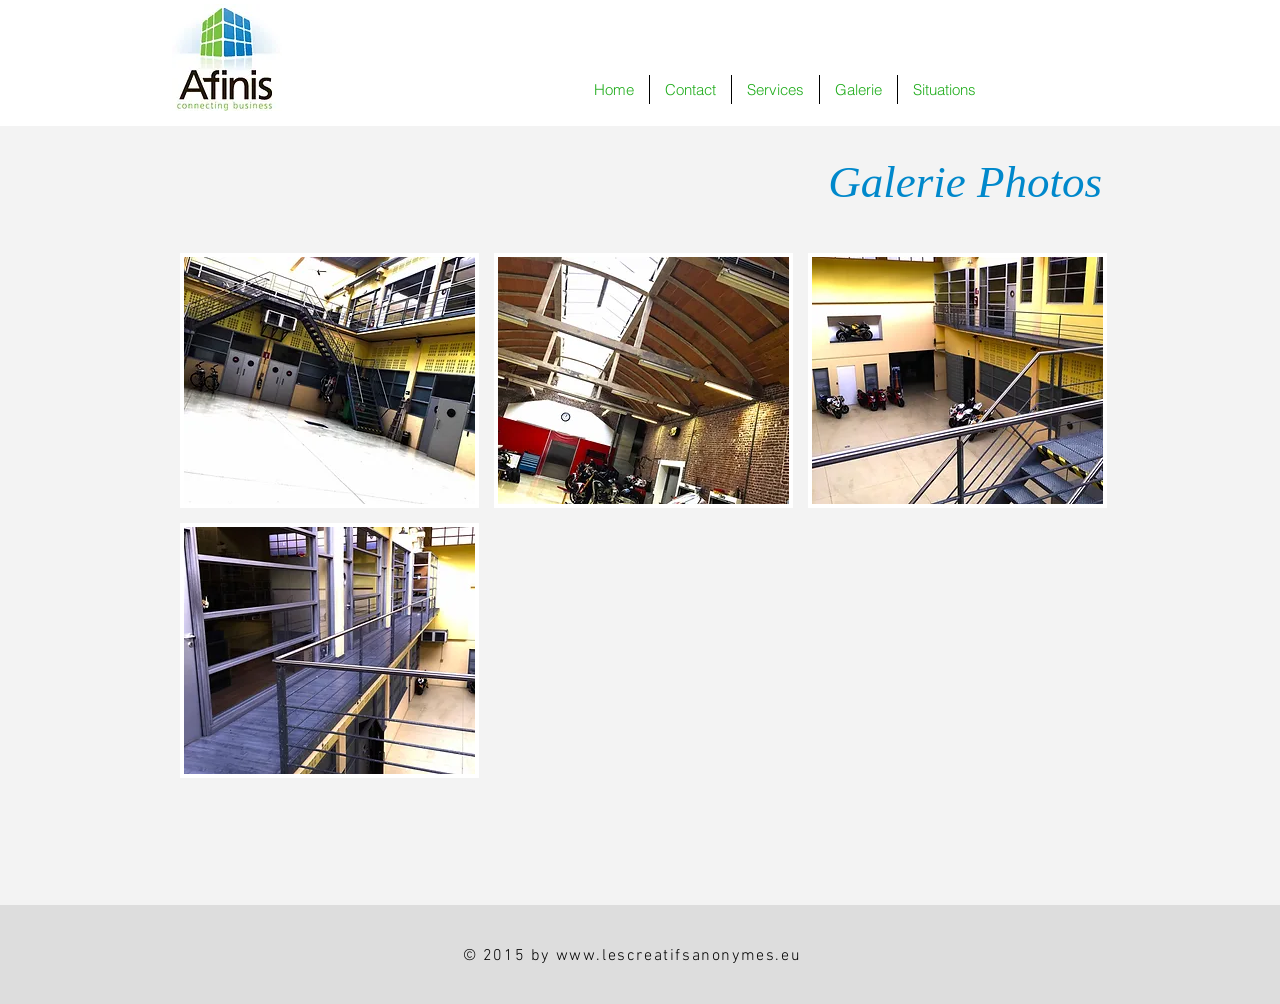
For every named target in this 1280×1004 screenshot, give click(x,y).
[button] (858, 89)
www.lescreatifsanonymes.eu (679, 956)
